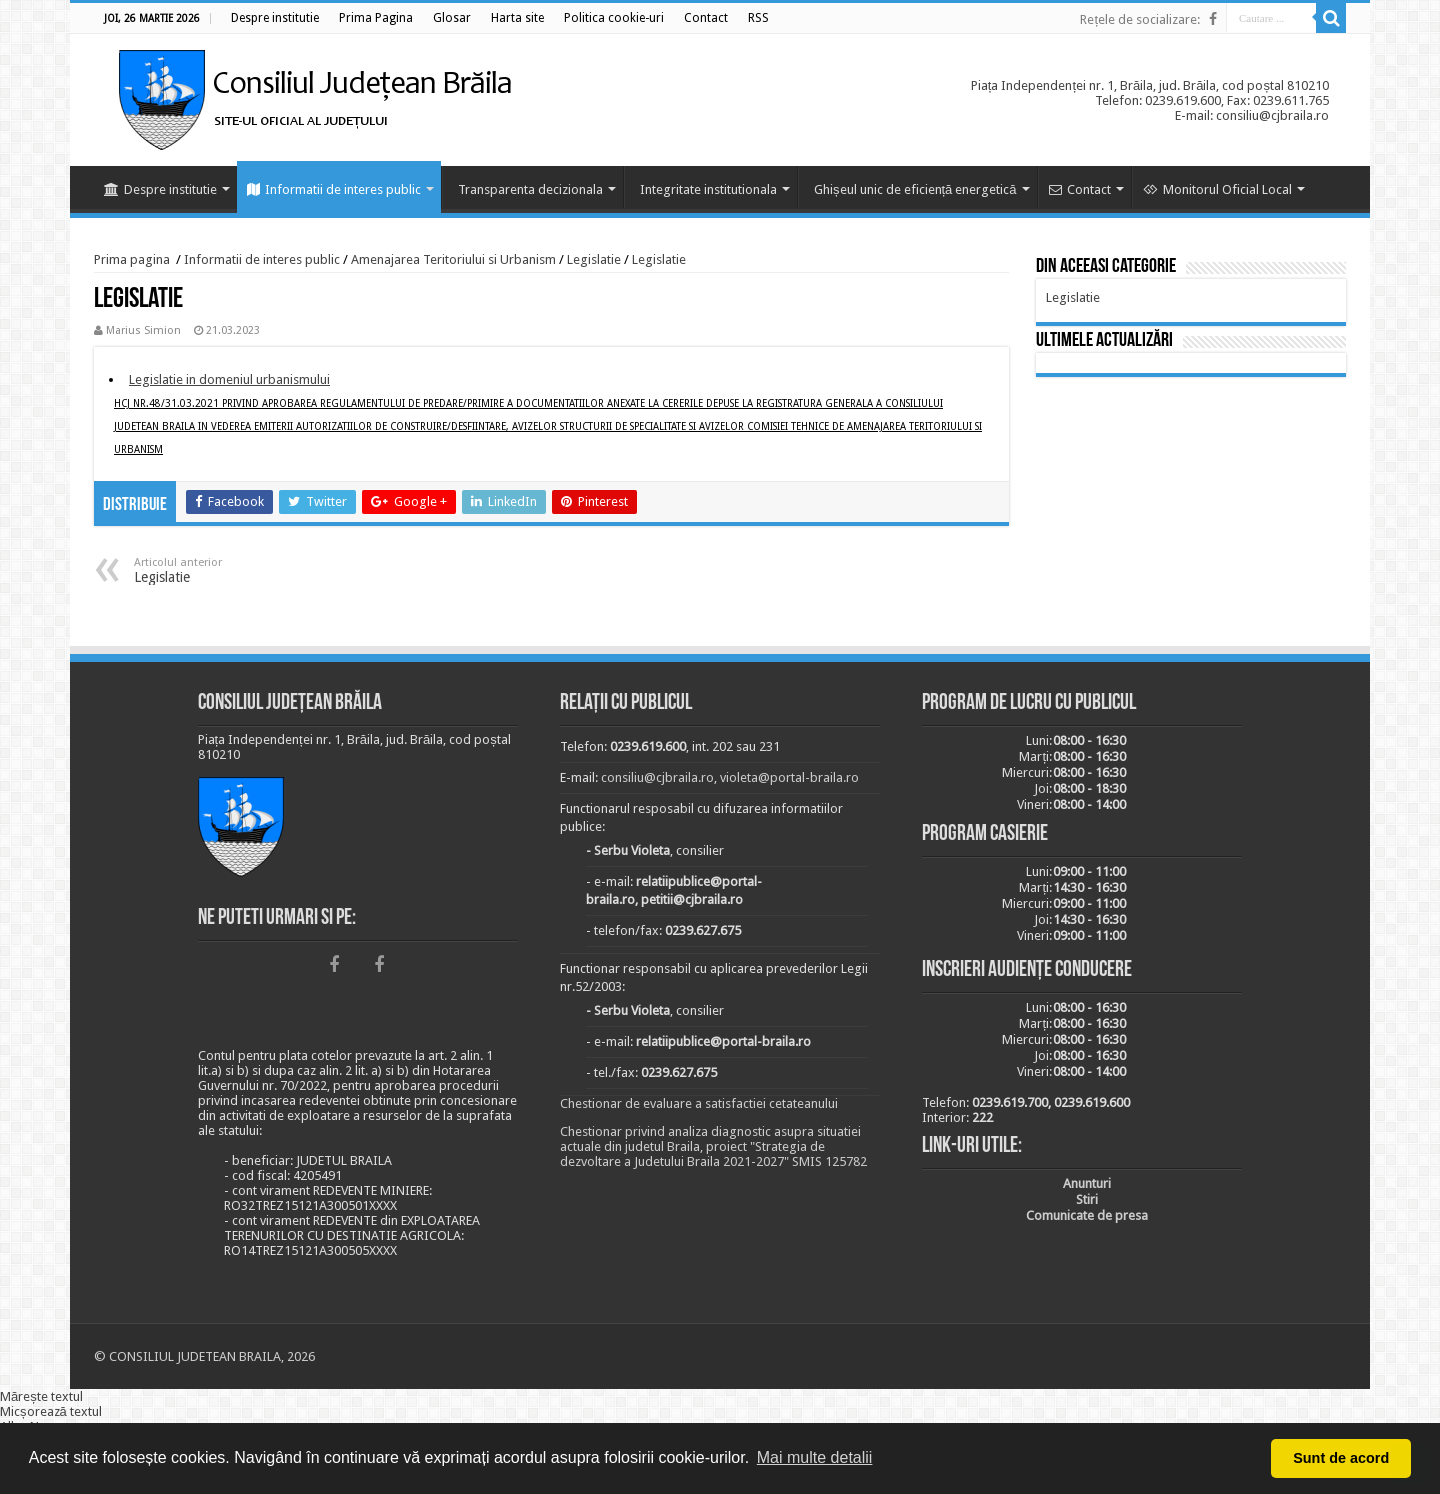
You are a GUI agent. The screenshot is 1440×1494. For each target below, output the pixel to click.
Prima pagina (132, 259)
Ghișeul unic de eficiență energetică (915, 189)
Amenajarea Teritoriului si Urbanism (453, 259)
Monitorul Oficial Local (1217, 189)
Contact (1080, 189)
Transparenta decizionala (530, 189)
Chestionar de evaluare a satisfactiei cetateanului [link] (699, 1103)
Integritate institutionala (708, 189)
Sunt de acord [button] (1341, 1458)
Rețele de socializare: (1140, 19)
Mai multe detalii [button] (815, 1457)
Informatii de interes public (334, 189)
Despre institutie (160, 189)
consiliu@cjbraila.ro (657, 777)
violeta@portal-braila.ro (789, 777)
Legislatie (594, 259)
